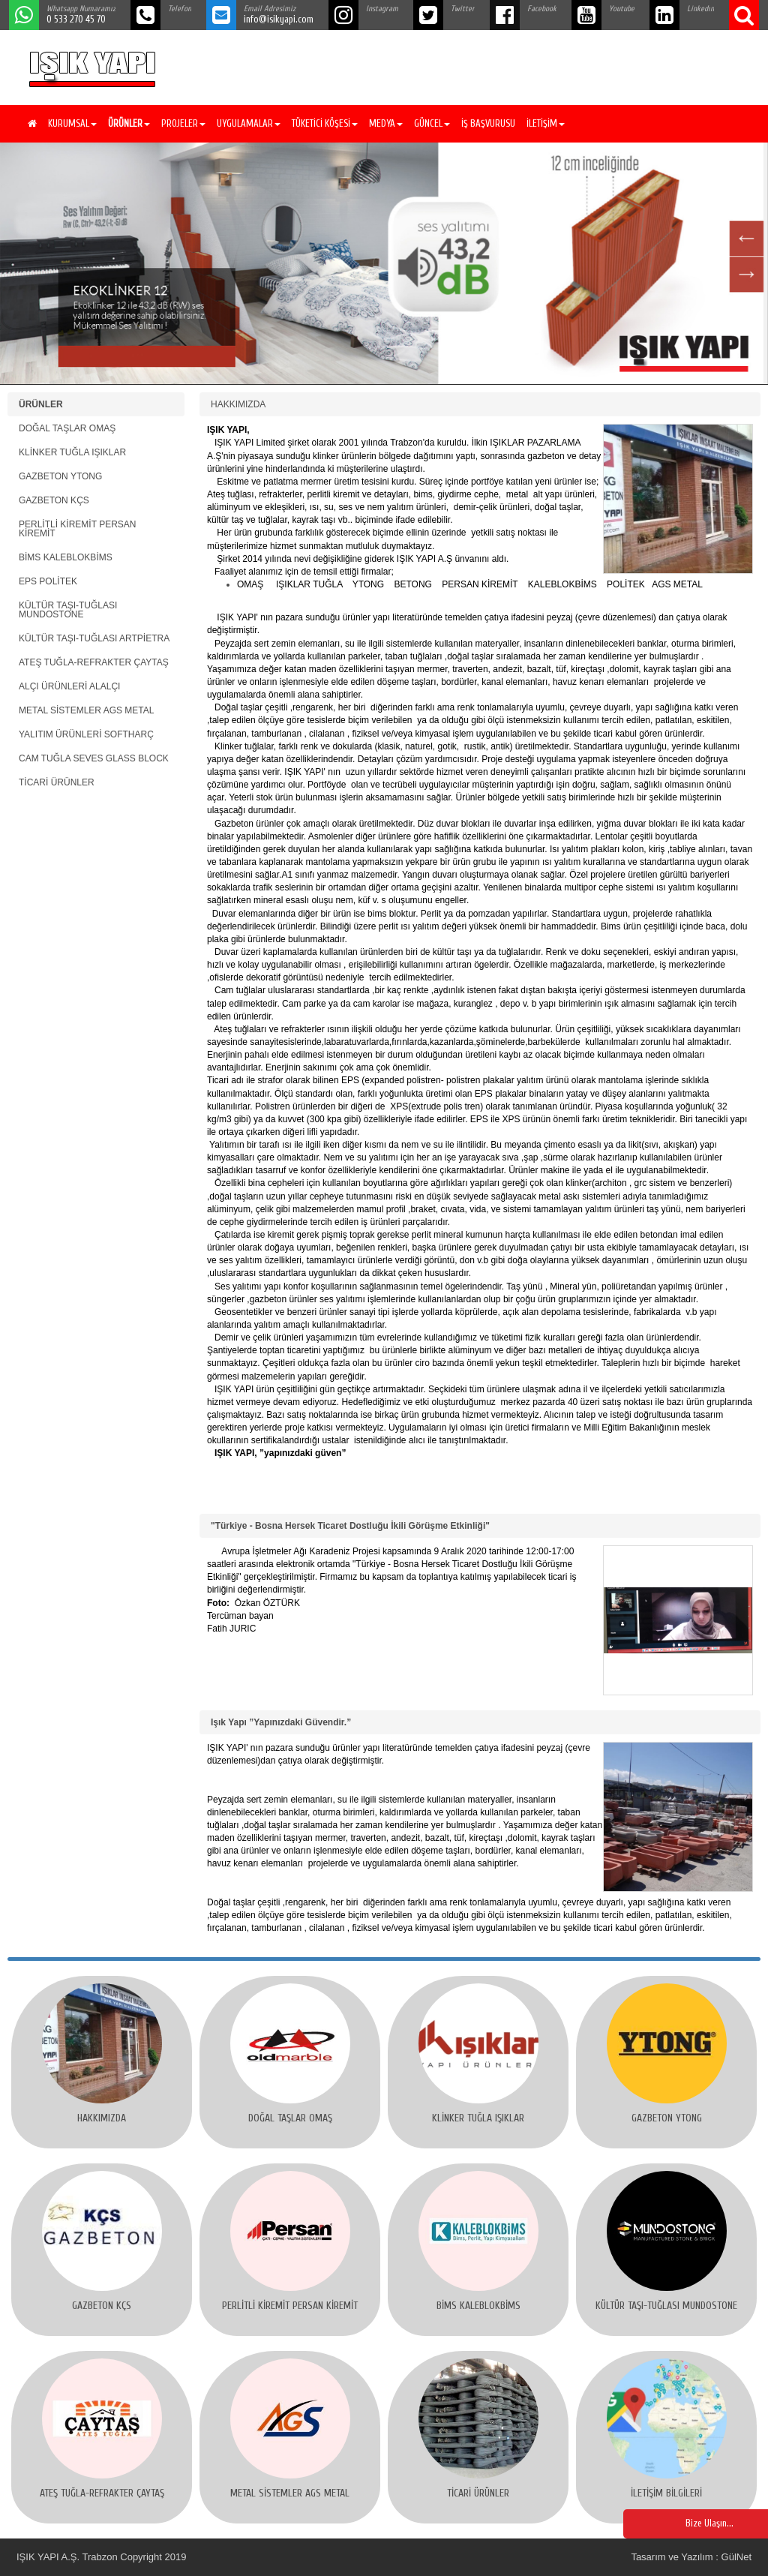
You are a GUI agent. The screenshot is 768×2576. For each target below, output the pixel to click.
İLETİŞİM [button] (545, 123)
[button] (127, 124)
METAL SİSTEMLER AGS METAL (86, 710)
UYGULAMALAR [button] (248, 123)
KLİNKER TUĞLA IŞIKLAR (72, 452)
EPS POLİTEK (48, 581)
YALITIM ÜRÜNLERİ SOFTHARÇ (86, 734)
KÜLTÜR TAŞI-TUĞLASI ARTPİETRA (94, 638)
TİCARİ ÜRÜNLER (56, 782)
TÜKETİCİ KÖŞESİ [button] (325, 123)
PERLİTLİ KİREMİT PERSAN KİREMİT (77, 529)
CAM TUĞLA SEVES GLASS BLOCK (94, 758)
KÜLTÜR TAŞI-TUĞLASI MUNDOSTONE (68, 610)
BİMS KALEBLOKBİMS (65, 557)
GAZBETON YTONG (60, 476)
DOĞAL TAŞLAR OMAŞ (67, 428)
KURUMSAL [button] (72, 123)
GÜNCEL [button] (432, 123)
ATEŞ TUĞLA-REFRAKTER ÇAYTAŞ (94, 662)
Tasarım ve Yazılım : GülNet (691, 2556)
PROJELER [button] (183, 123)
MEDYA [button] (386, 123)
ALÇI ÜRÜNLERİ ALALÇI (69, 686)
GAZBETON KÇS (54, 500)
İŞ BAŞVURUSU (488, 123)
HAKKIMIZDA (238, 404)
